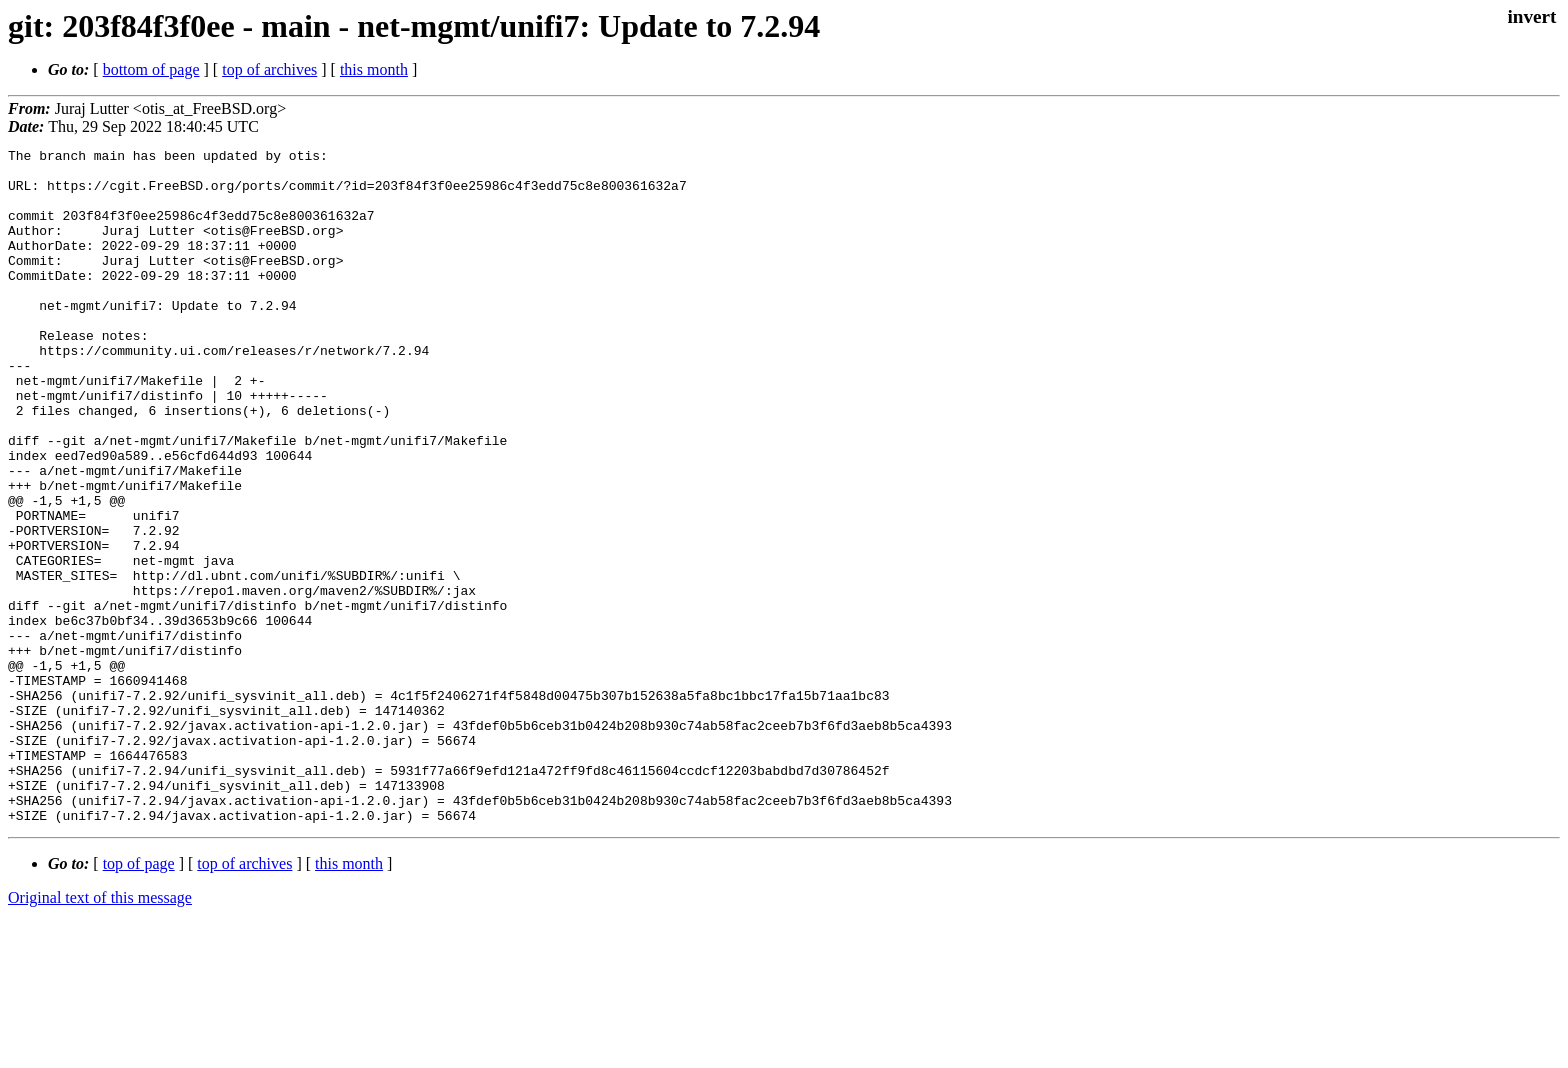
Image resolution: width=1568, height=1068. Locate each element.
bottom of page (151, 69)
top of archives (269, 69)
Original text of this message (100, 1032)
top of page (139, 998)
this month (374, 69)
